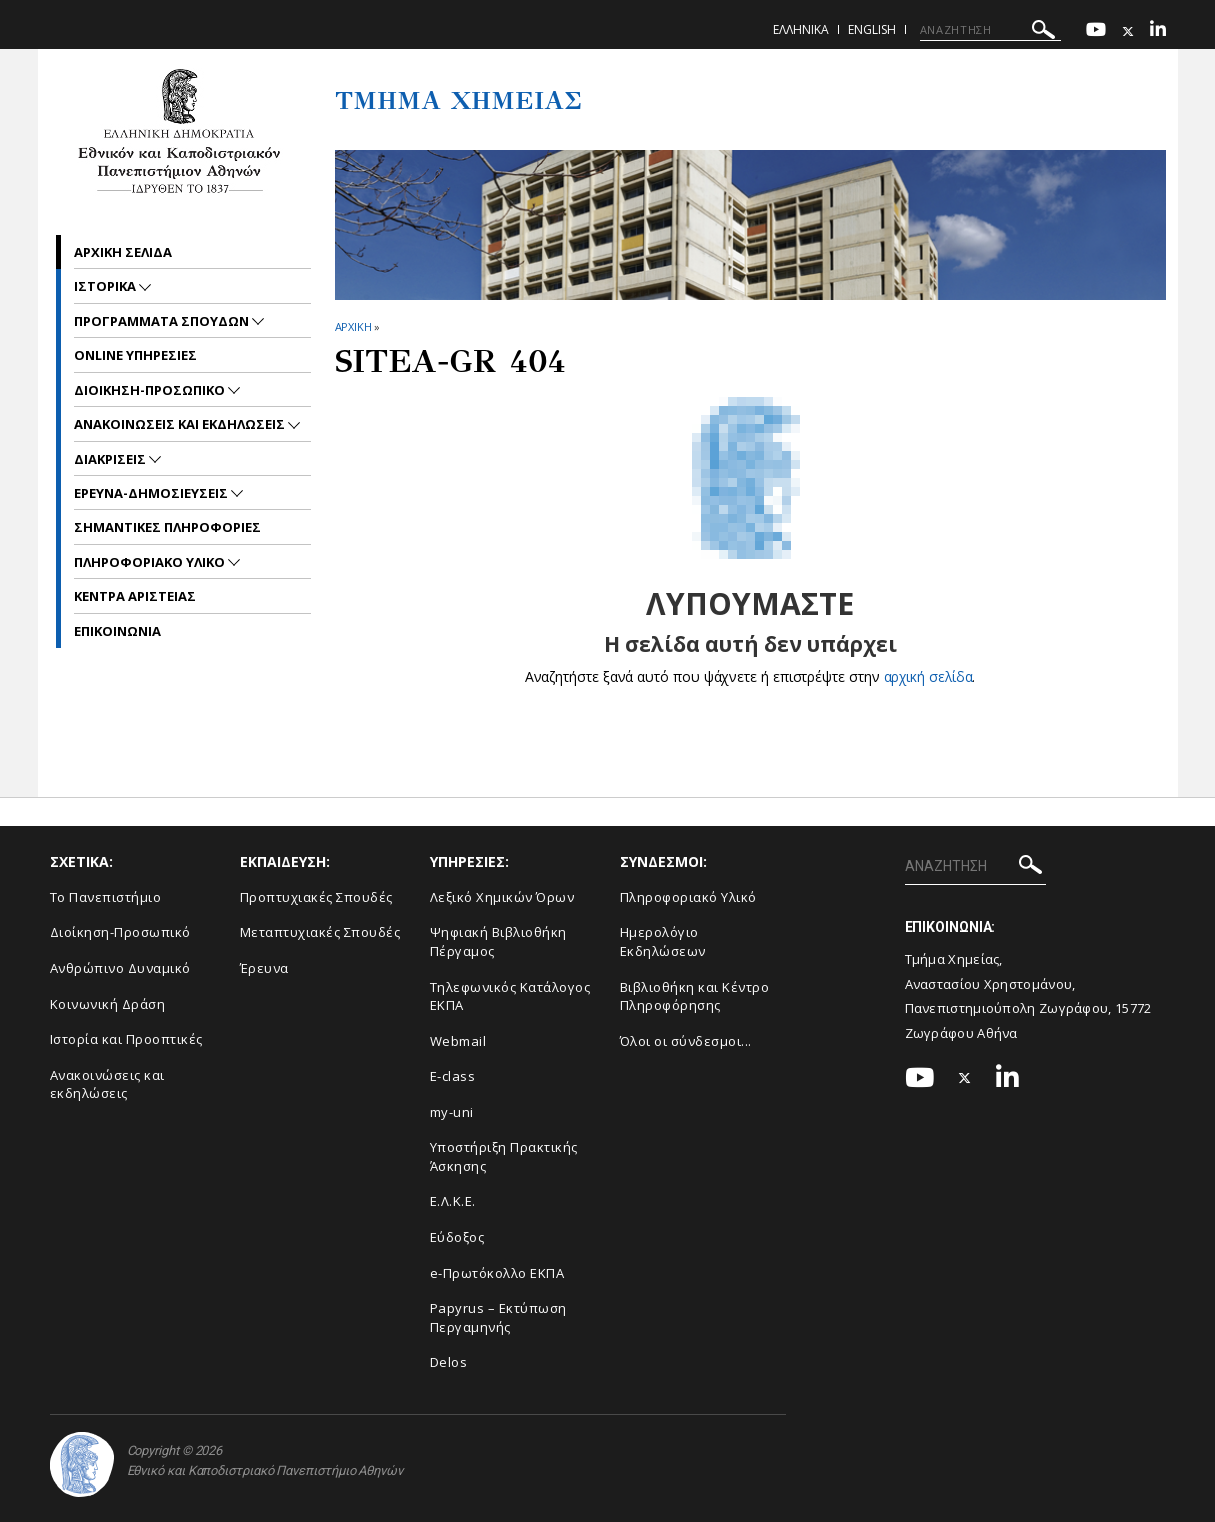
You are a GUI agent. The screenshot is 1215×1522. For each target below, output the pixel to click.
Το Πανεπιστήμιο (106, 897)
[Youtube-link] (1096, 31)
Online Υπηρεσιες (135, 355)
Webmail (458, 1041)
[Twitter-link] (1128, 31)
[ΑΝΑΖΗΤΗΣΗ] (990, 30)
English (872, 29)
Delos (449, 1362)
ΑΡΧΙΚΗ (353, 326)
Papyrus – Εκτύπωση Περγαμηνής (498, 1317)
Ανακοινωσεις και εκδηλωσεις (181, 424)
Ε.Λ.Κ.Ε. (453, 1201)
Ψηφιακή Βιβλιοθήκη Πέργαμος (498, 941)
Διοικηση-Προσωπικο (151, 390)
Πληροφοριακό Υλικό (688, 897)
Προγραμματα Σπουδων (163, 321)
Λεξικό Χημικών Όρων (502, 897)
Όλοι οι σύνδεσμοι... (686, 1041)
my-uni (452, 1112)
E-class (453, 1076)
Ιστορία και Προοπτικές (126, 1039)
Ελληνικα (801, 29)
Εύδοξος (457, 1237)
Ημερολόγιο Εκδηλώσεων (663, 941)
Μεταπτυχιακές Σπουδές (320, 932)
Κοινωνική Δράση (108, 1004)
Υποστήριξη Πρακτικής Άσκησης (504, 1156)
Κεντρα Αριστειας (135, 596)
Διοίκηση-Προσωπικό (120, 932)
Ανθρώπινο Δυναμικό (120, 968)
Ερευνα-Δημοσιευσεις (152, 493)
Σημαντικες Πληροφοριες (167, 527)
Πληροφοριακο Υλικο (151, 562)
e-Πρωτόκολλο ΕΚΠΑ (497, 1273)
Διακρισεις (111, 459)
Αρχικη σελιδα (123, 252)
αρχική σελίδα (928, 676)
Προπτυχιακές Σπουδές (316, 897)
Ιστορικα (106, 286)
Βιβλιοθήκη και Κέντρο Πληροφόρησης (695, 996)
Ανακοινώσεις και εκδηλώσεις (107, 1084)
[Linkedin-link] (1158, 31)
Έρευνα (264, 968)
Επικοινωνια (117, 631)
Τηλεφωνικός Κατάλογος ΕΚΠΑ (510, 996)
